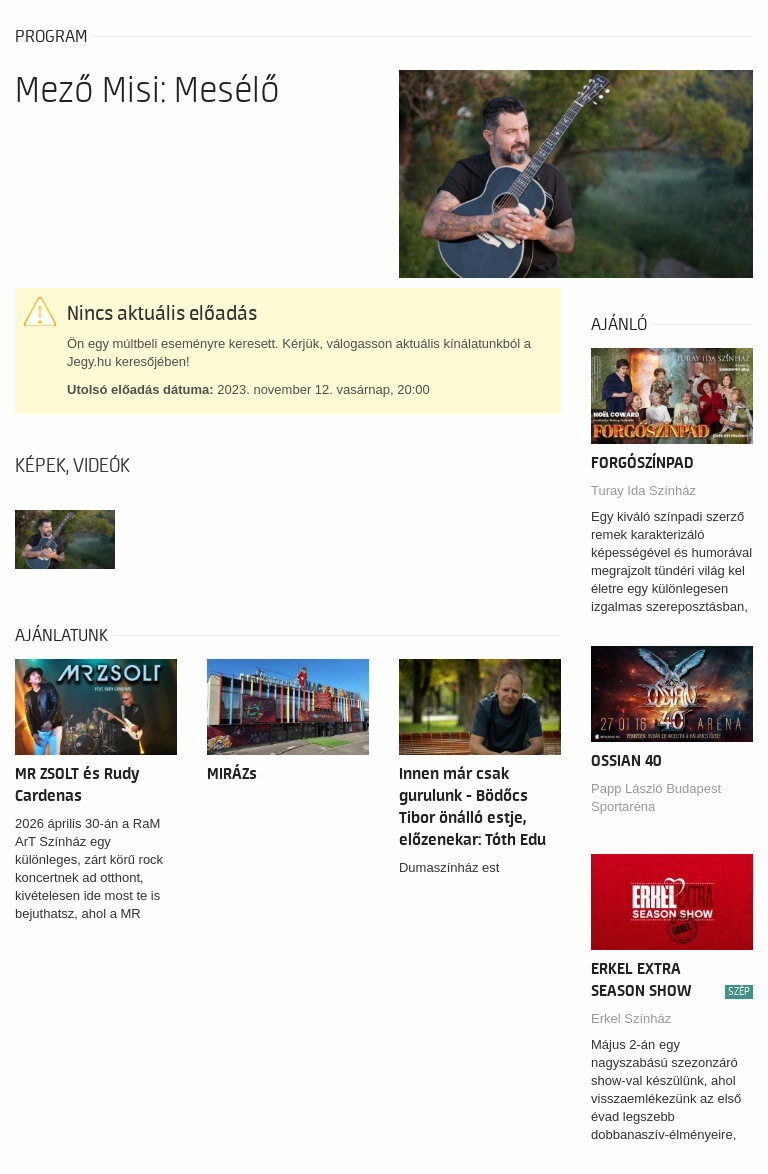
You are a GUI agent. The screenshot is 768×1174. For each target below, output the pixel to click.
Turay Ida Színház (643, 490)
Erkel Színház (631, 1018)
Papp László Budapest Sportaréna (656, 797)
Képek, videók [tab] (72, 466)
